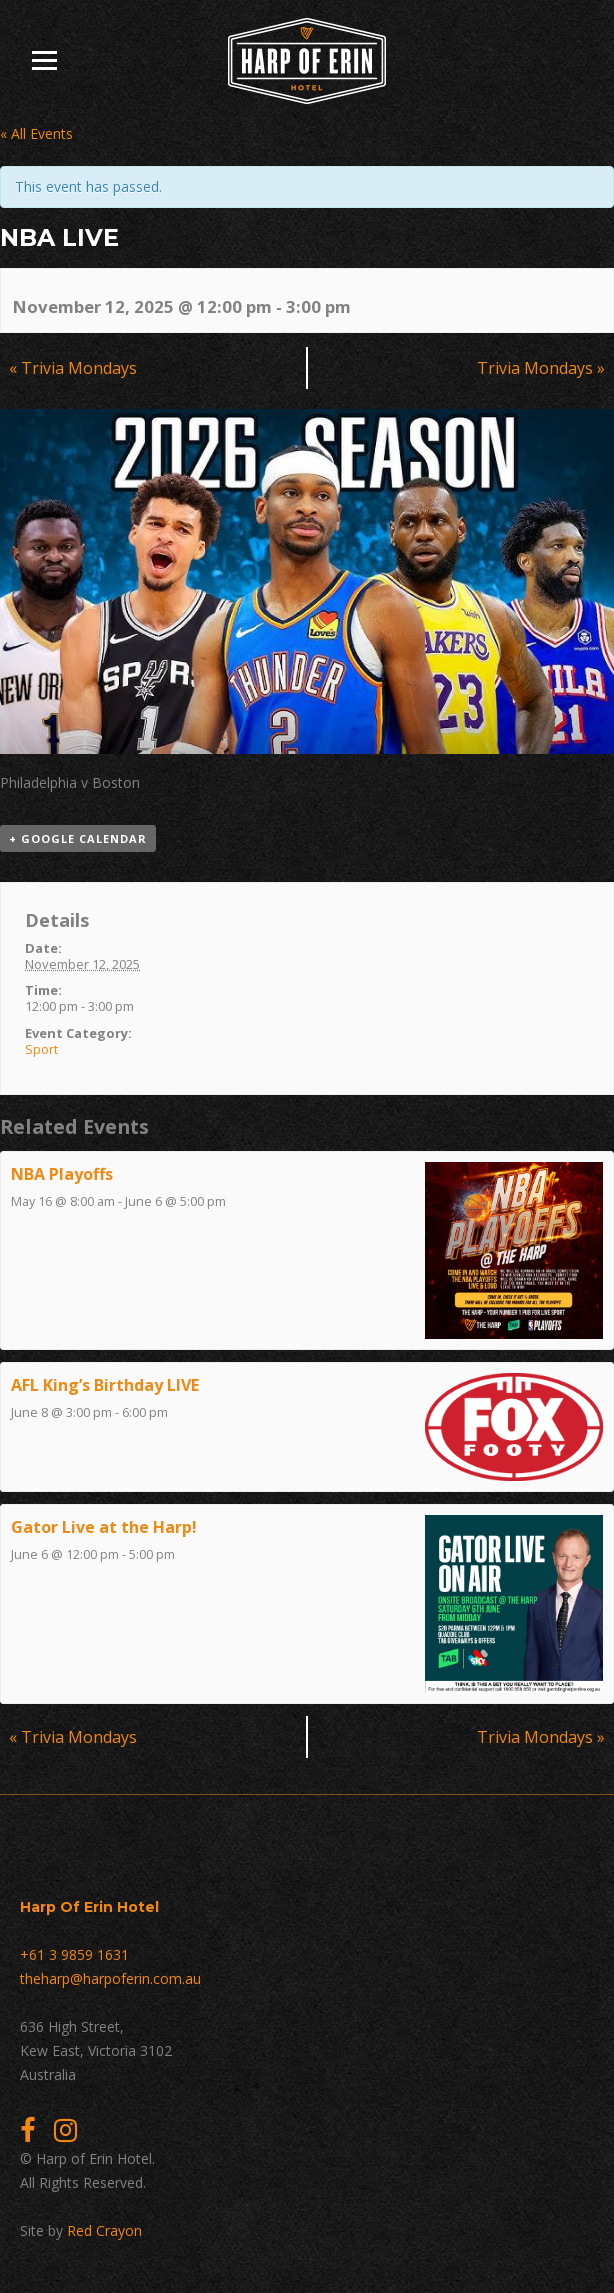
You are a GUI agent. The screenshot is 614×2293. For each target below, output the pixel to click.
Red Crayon (104, 2230)
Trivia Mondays (73, 368)
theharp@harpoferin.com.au (110, 1978)
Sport (41, 1049)
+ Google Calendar (78, 838)
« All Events (36, 133)
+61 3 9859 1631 (74, 1954)
